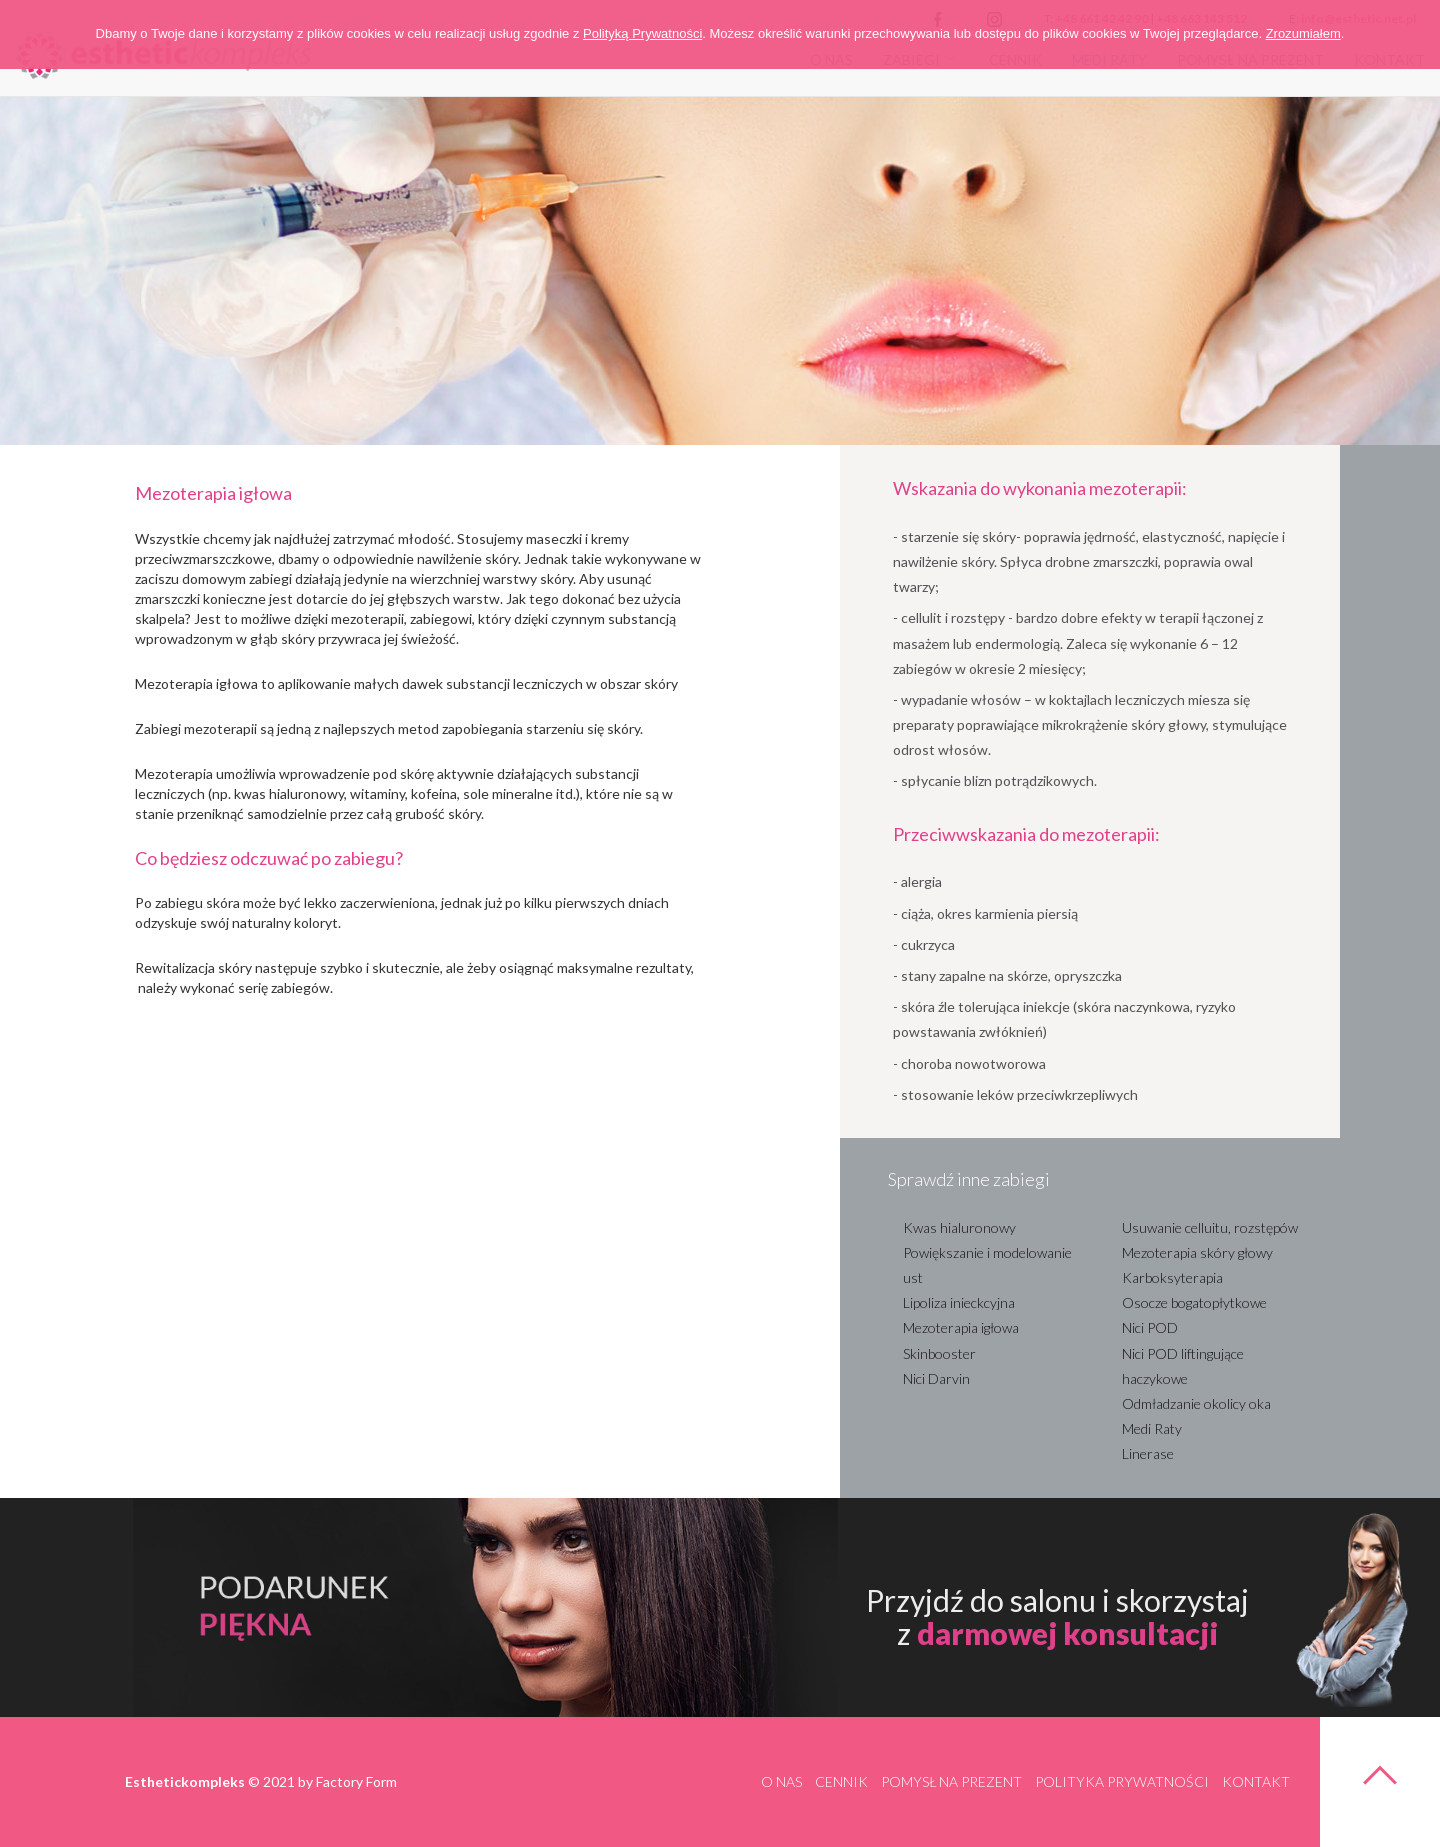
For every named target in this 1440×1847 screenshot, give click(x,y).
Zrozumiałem (1303, 33)
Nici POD (1150, 1327)
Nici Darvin (936, 1378)
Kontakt (1256, 1781)
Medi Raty (1152, 1428)
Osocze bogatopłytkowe (1194, 1302)
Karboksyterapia (1172, 1277)
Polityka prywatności (1122, 1781)
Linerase (1148, 1453)
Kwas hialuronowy (959, 1227)
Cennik (841, 1781)
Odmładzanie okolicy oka (1196, 1403)
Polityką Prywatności (642, 33)
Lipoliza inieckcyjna (959, 1302)
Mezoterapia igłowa (961, 1327)
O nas (781, 1781)
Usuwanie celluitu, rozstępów (1210, 1227)
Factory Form (356, 1781)
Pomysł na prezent (951, 1781)
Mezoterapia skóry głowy (1197, 1252)
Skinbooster (939, 1353)
